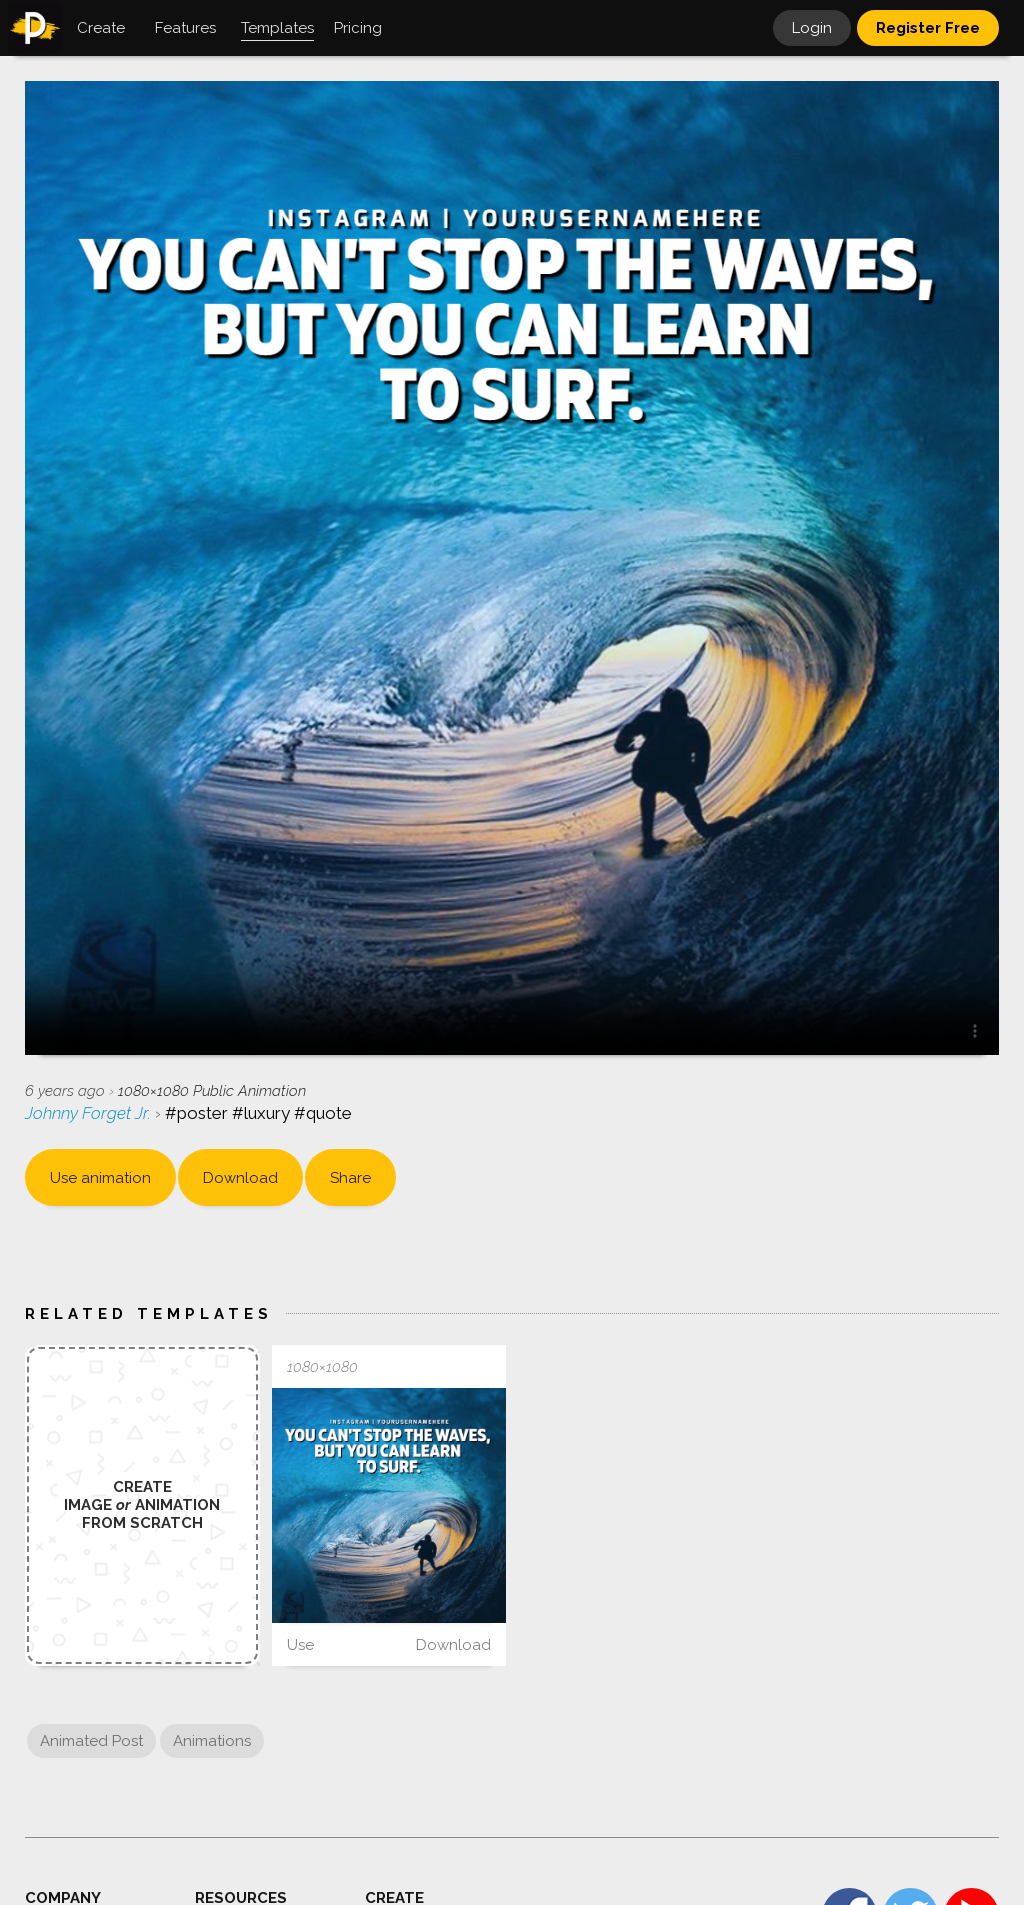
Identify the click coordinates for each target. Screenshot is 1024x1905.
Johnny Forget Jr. (90, 1113)
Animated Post (91, 1741)
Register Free (928, 28)
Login (812, 28)
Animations (212, 1741)
